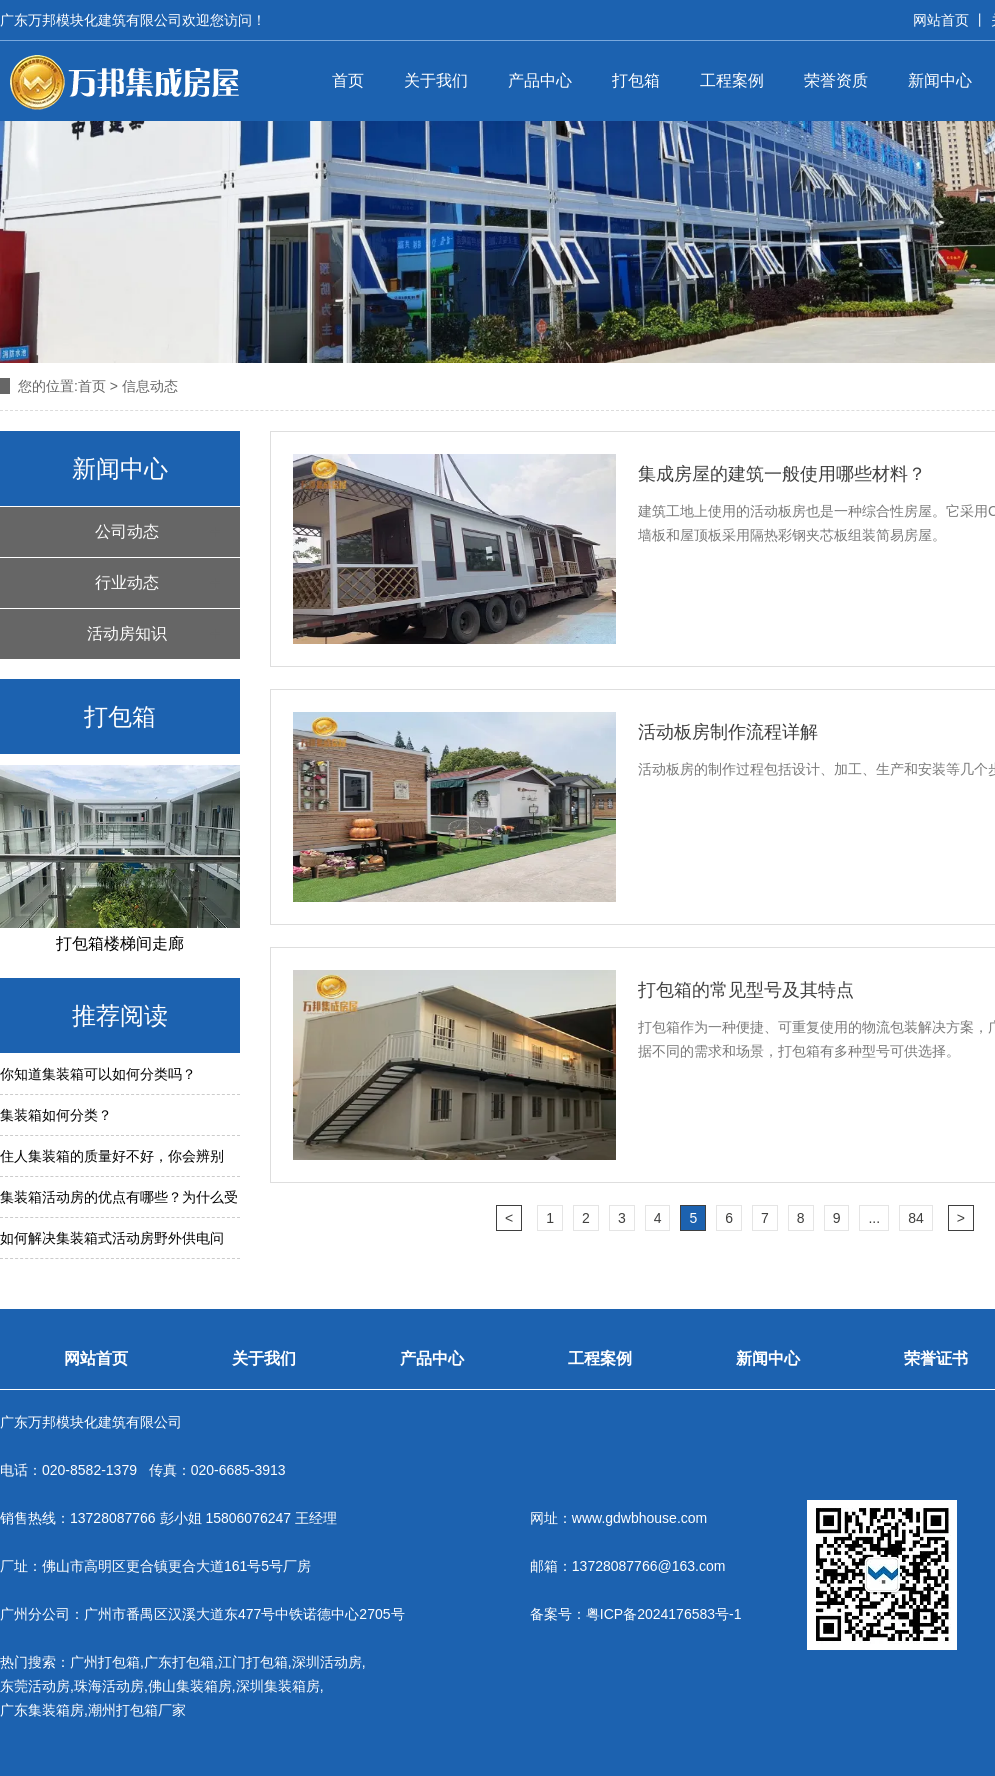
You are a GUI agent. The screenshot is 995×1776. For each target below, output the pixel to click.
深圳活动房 (327, 1662)
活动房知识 (127, 633)
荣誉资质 (836, 80)
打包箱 (636, 80)
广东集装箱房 (42, 1710)
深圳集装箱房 (278, 1686)
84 (916, 1218)
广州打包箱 (105, 1662)
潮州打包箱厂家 (137, 1710)
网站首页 (941, 20)
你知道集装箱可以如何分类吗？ (98, 1074)
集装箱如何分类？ (56, 1115)
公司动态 (127, 531)
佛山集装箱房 (190, 1686)
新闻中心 (940, 80)
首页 (348, 80)
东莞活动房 (35, 1686)
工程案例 (732, 80)
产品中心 (540, 80)
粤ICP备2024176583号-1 (664, 1614)
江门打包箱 (253, 1662)
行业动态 (127, 582)
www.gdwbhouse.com (639, 1518)
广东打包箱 (179, 1662)
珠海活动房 (109, 1686)
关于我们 (436, 80)
